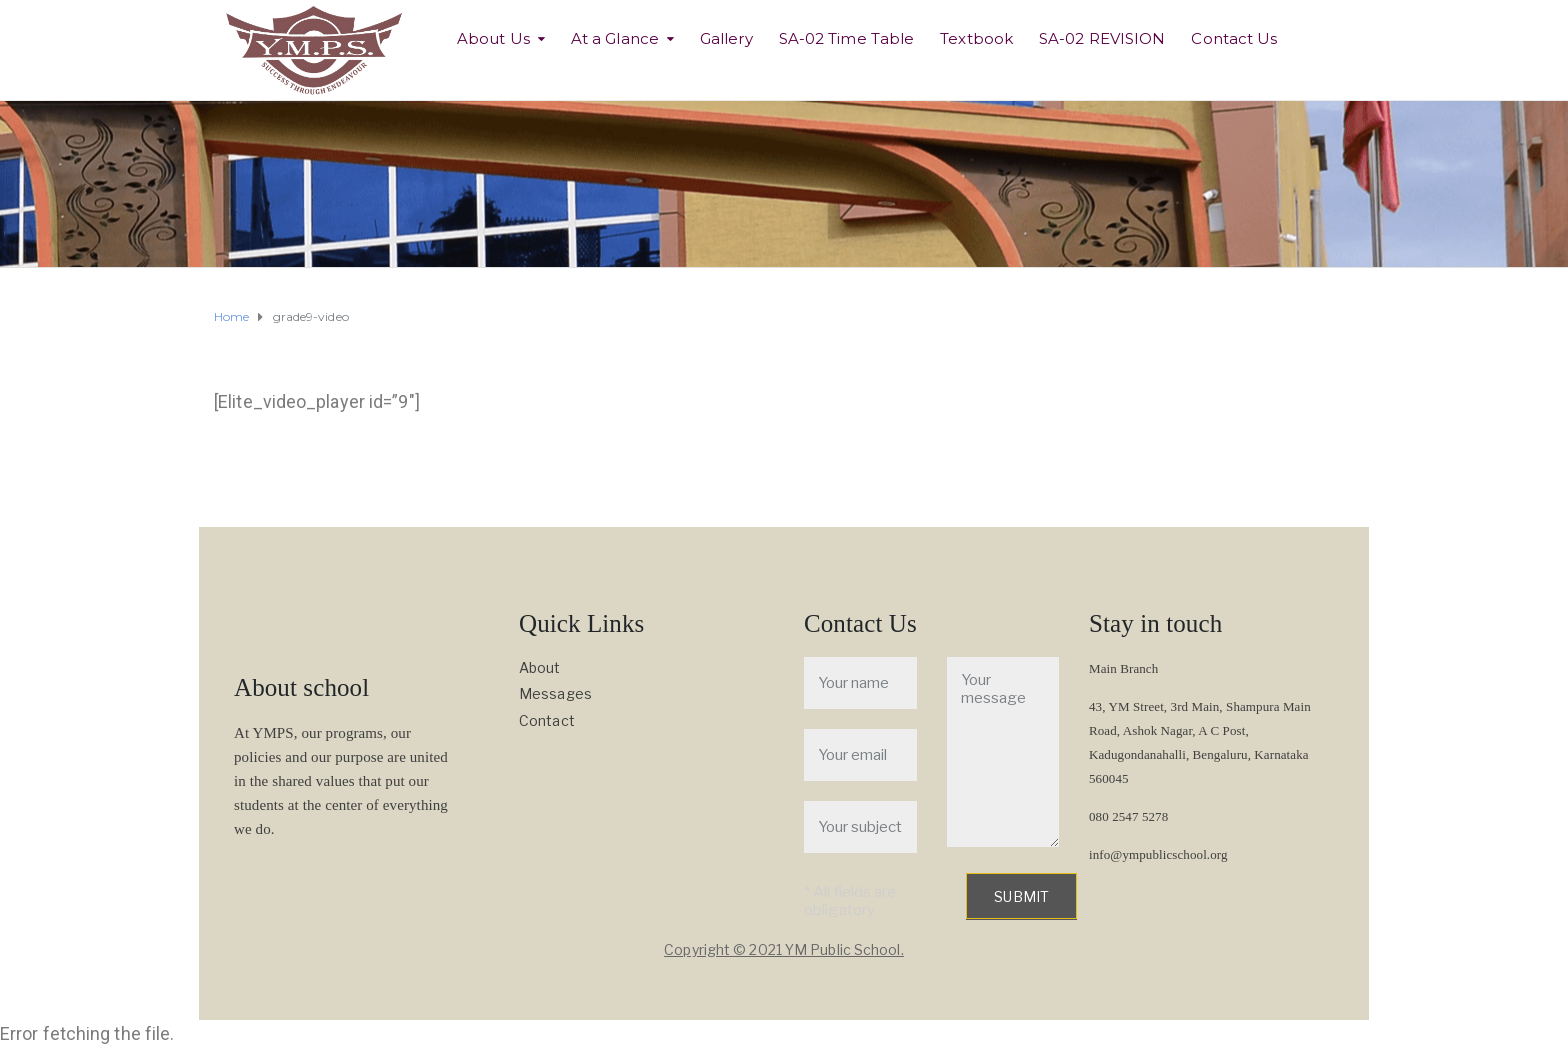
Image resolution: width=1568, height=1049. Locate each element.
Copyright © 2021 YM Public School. (783, 949)
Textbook (976, 38)
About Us (493, 38)
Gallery (726, 38)
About (540, 667)
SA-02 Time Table (847, 38)
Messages (555, 693)
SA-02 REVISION (1102, 38)
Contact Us (1234, 38)
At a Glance (615, 38)
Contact (547, 720)
